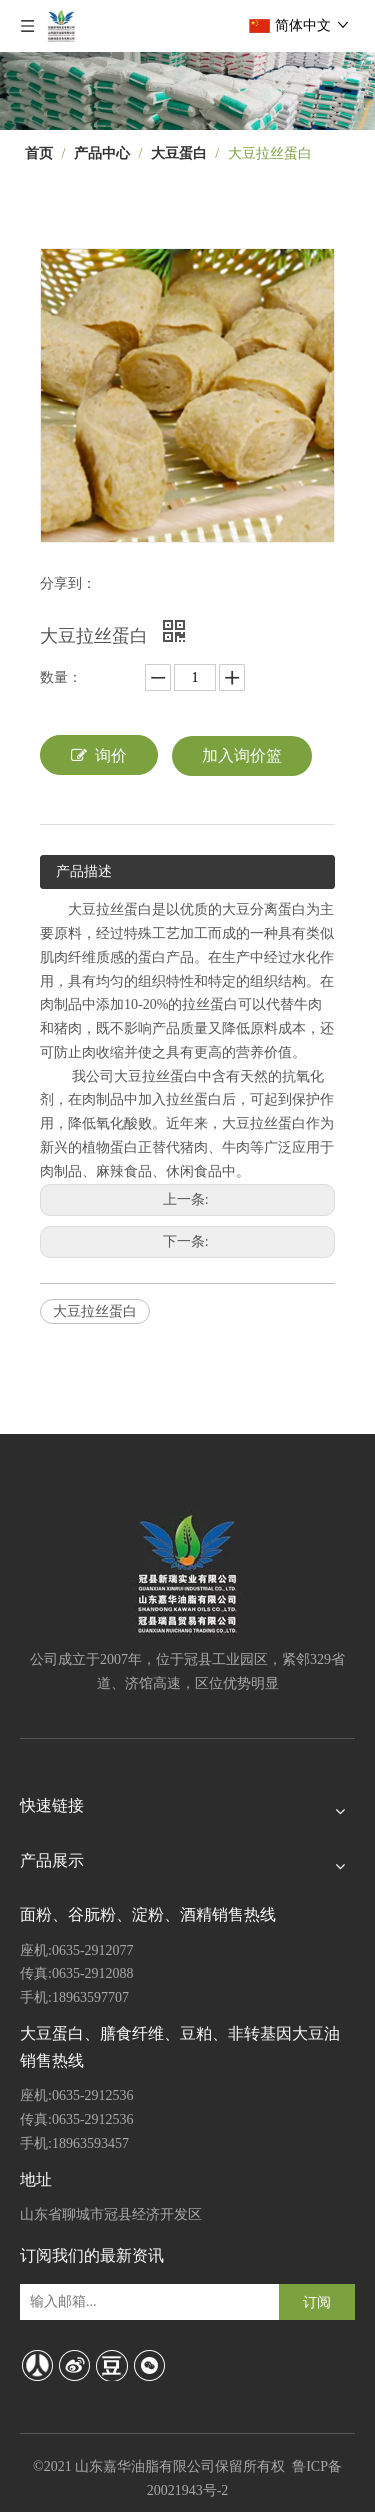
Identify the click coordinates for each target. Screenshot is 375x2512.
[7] (187, 91)
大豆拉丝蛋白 (95, 1311)
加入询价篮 (242, 755)
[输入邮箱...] (104, 2302)
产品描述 (84, 871)
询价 (99, 755)
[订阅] (317, 2302)
